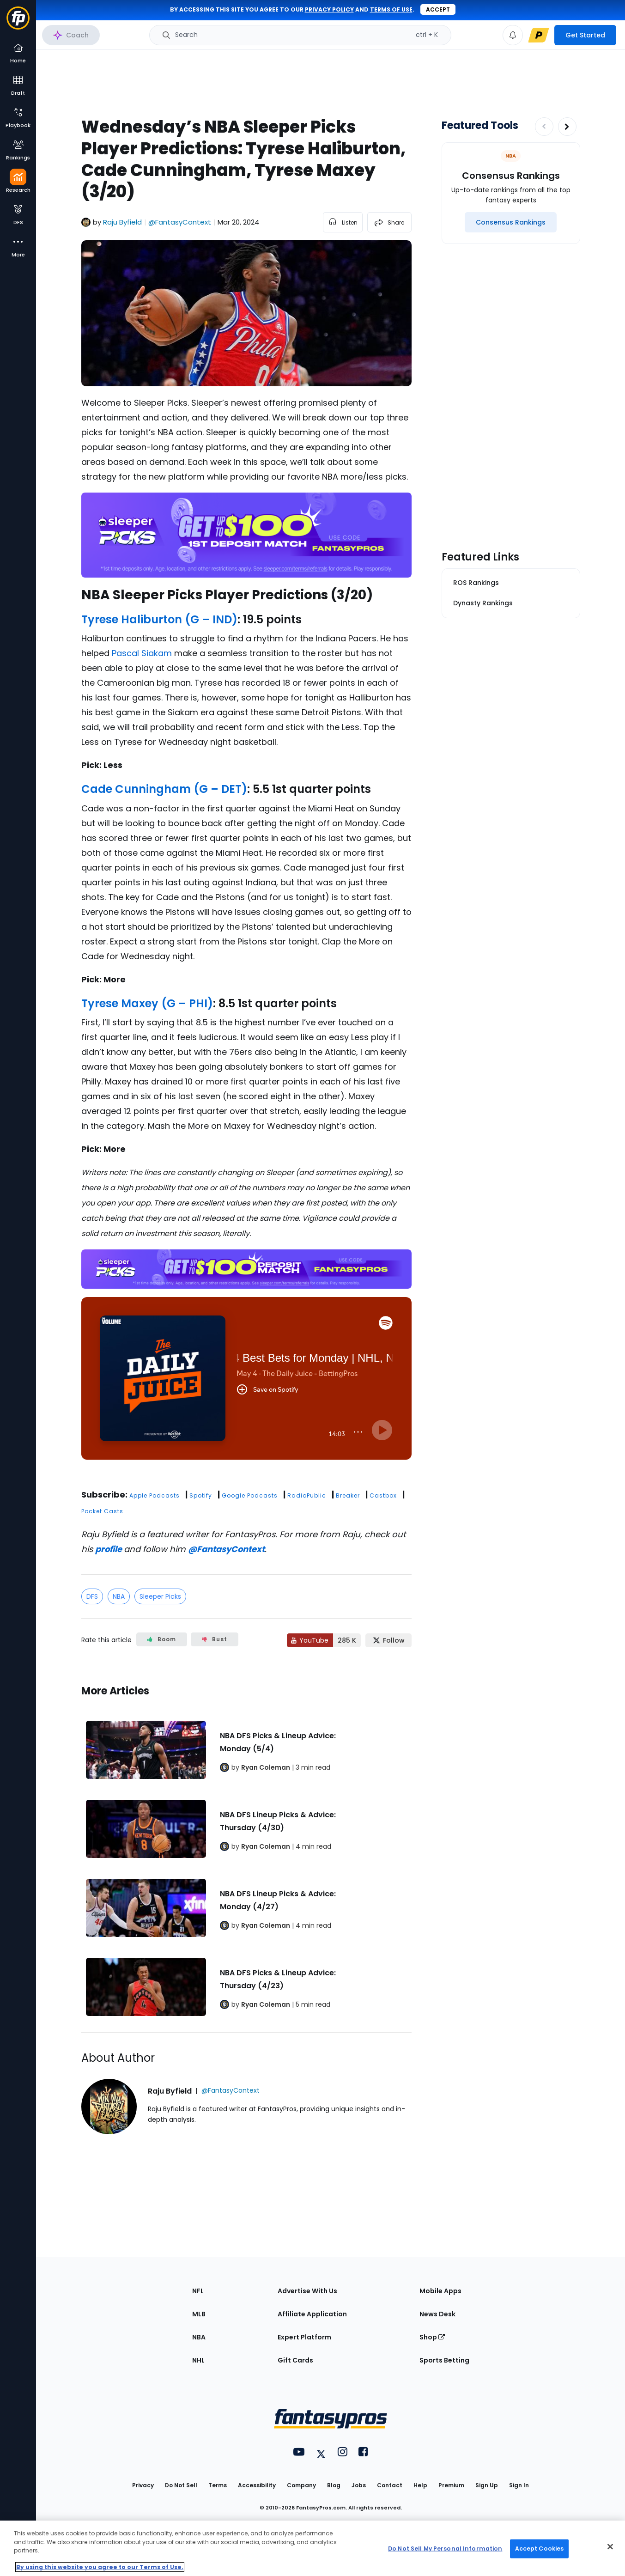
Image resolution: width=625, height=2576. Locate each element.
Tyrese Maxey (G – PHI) (147, 1003)
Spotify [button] (200, 1495)
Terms (217, 2485)
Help (420, 2485)
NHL (198, 2360)
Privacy (143, 2485)
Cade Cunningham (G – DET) (164, 789)
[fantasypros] (246, 1390)
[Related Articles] (246, 1849)
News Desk (437, 2314)
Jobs (359, 2485)
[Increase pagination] (567, 126)
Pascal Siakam (142, 653)
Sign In (519, 2485)
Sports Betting (444, 2360)
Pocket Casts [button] (102, 1511)
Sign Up (486, 2485)
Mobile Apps (440, 2291)
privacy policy (329, 9)
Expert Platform (304, 2337)
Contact (389, 2485)
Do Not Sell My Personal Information (445, 2548)
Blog (333, 2485)
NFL (198, 2291)
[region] (312, 2548)
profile (108, 1549)
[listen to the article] (343, 222)
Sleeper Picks (160, 1596)
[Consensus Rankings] (511, 222)
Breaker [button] (348, 1495)
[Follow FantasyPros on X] (388, 1640)
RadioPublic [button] (306, 1495)
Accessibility (257, 2485)
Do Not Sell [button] (181, 2485)
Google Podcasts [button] (250, 1495)
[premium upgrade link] (538, 35)
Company (301, 2485)
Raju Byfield (122, 222)
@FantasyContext (226, 1549)
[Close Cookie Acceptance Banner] (610, 2547)
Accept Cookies (539, 2548)
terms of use (391, 9)
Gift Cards (295, 2360)
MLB (199, 2314)
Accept (438, 9)
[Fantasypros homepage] (18, 22)
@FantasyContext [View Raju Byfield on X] (179, 222)
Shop (432, 2337)
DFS (92, 1596)
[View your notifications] (513, 35)
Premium (451, 2485)
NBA (119, 1596)
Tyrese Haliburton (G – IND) (159, 619)
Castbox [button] (383, 1495)
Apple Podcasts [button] (154, 1495)
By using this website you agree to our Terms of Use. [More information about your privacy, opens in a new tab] (99, 2567)
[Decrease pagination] (544, 126)
